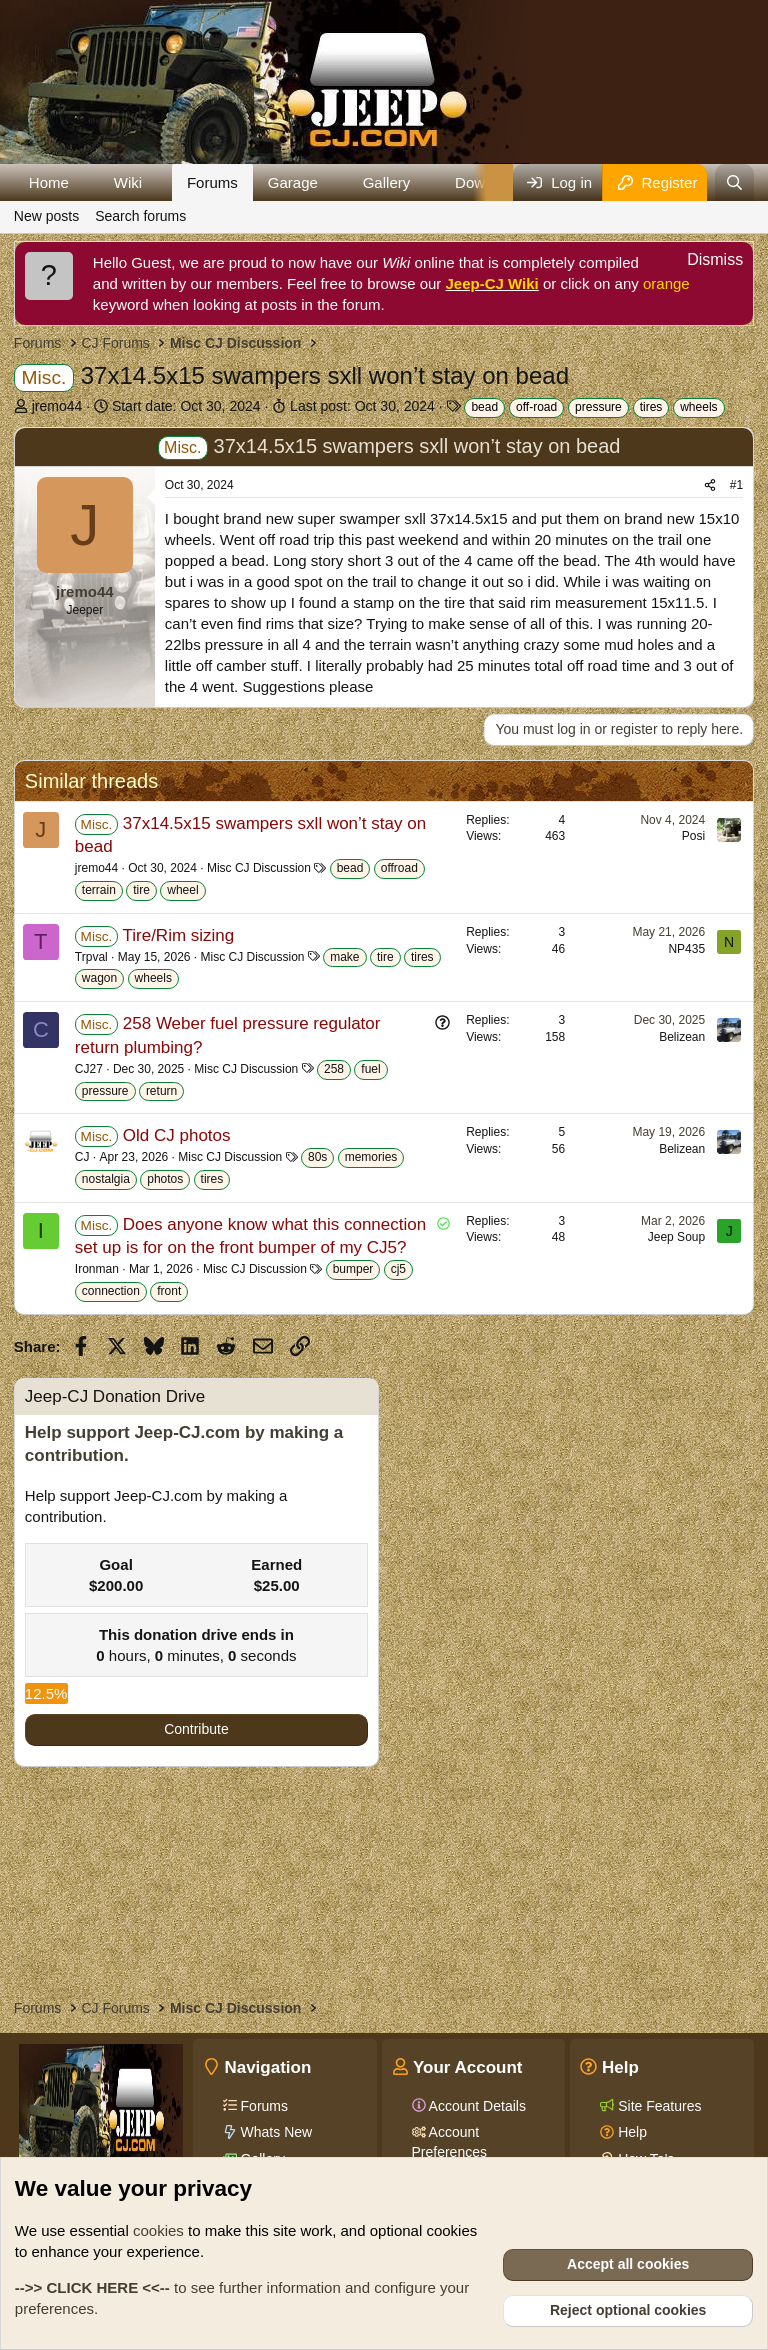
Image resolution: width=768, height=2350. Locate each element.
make (344, 957)
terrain (99, 890)
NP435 (686, 949)
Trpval (91, 957)
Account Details (476, 2106)
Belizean (682, 1037)
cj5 (398, 1269)
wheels (698, 407)
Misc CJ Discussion (259, 868)
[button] (85, 182)
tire (141, 890)
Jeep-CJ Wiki (492, 283)
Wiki (128, 182)
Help (630, 2132)
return (161, 1091)
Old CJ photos (177, 1135)
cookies (158, 2230)
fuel (370, 1069)
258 (334, 1069)
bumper (353, 1269)
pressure (598, 407)
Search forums (140, 216)
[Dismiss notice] (704, 262)
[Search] (734, 182)
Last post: (362, 406)
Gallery (387, 182)
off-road (536, 407)
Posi (693, 836)
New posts (46, 216)
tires (651, 407)
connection (111, 1291)
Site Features (657, 2106)
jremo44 (57, 406)
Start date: (186, 406)
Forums (212, 182)
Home (49, 182)
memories (371, 1157)
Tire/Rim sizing (178, 935)
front (169, 1291)
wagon (99, 978)
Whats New (274, 2132)
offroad (399, 868)
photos (165, 1179)
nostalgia (106, 1179)
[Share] (710, 485)
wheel (182, 890)
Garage (293, 182)
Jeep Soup (676, 1237)
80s (317, 1157)
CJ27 (89, 1069)
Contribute (196, 1729)
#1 (736, 485)
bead (484, 407)
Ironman (97, 1269)
